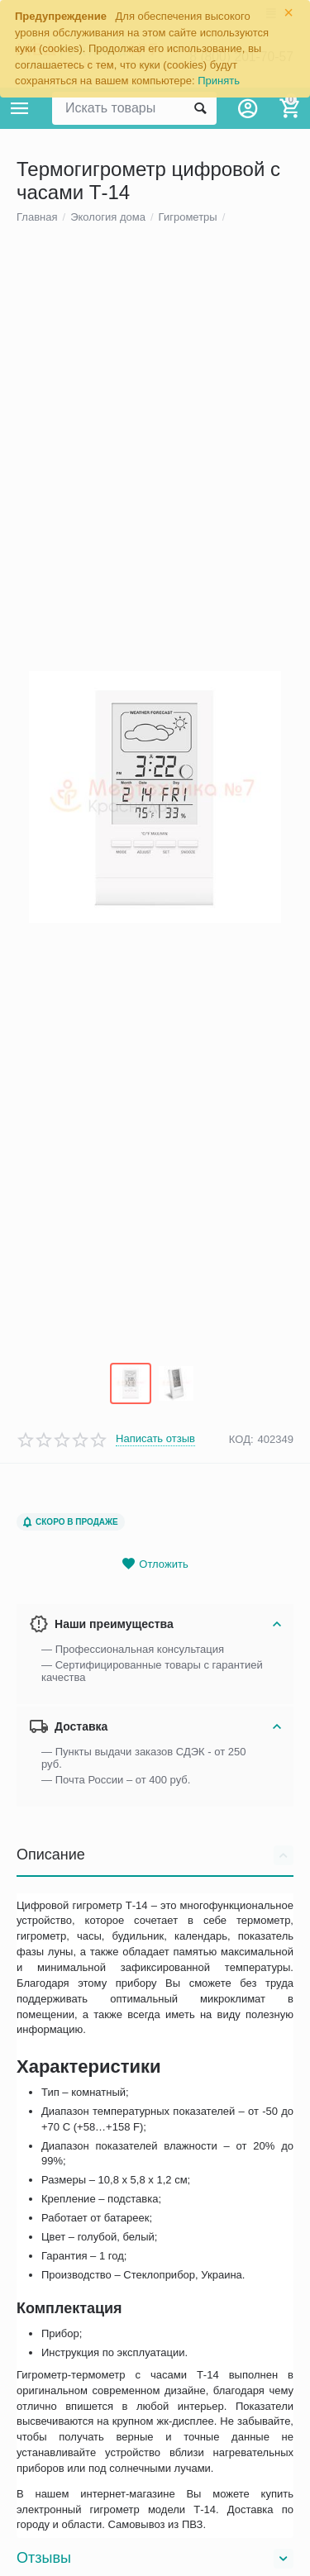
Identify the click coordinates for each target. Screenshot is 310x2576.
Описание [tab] (155, 2053)
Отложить (155, 1762)
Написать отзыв (155, 1637)
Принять (219, 80)
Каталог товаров (19, 108)
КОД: (241, 1637)
